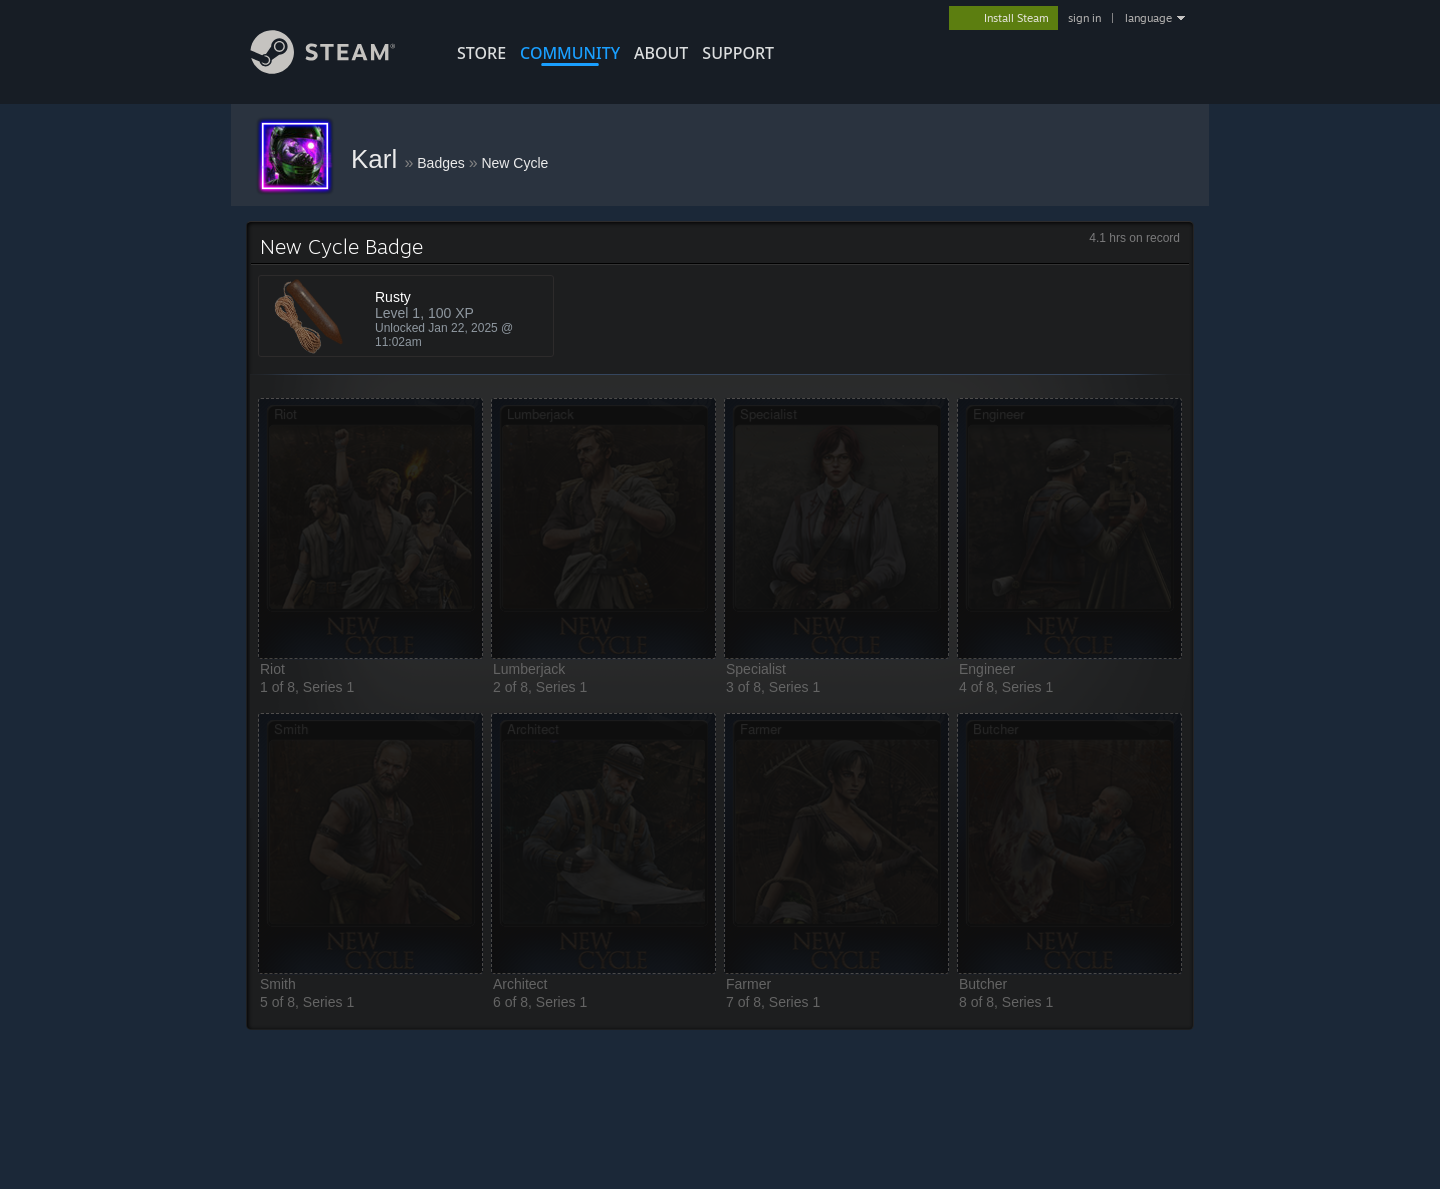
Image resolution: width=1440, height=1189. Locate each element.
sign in (1084, 18)
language (1148, 18)
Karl (377, 159)
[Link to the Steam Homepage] (338, 68)
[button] (370, 528)
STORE (481, 53)
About (661, 53)
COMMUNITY (570, 53)
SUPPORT (738, 53)
